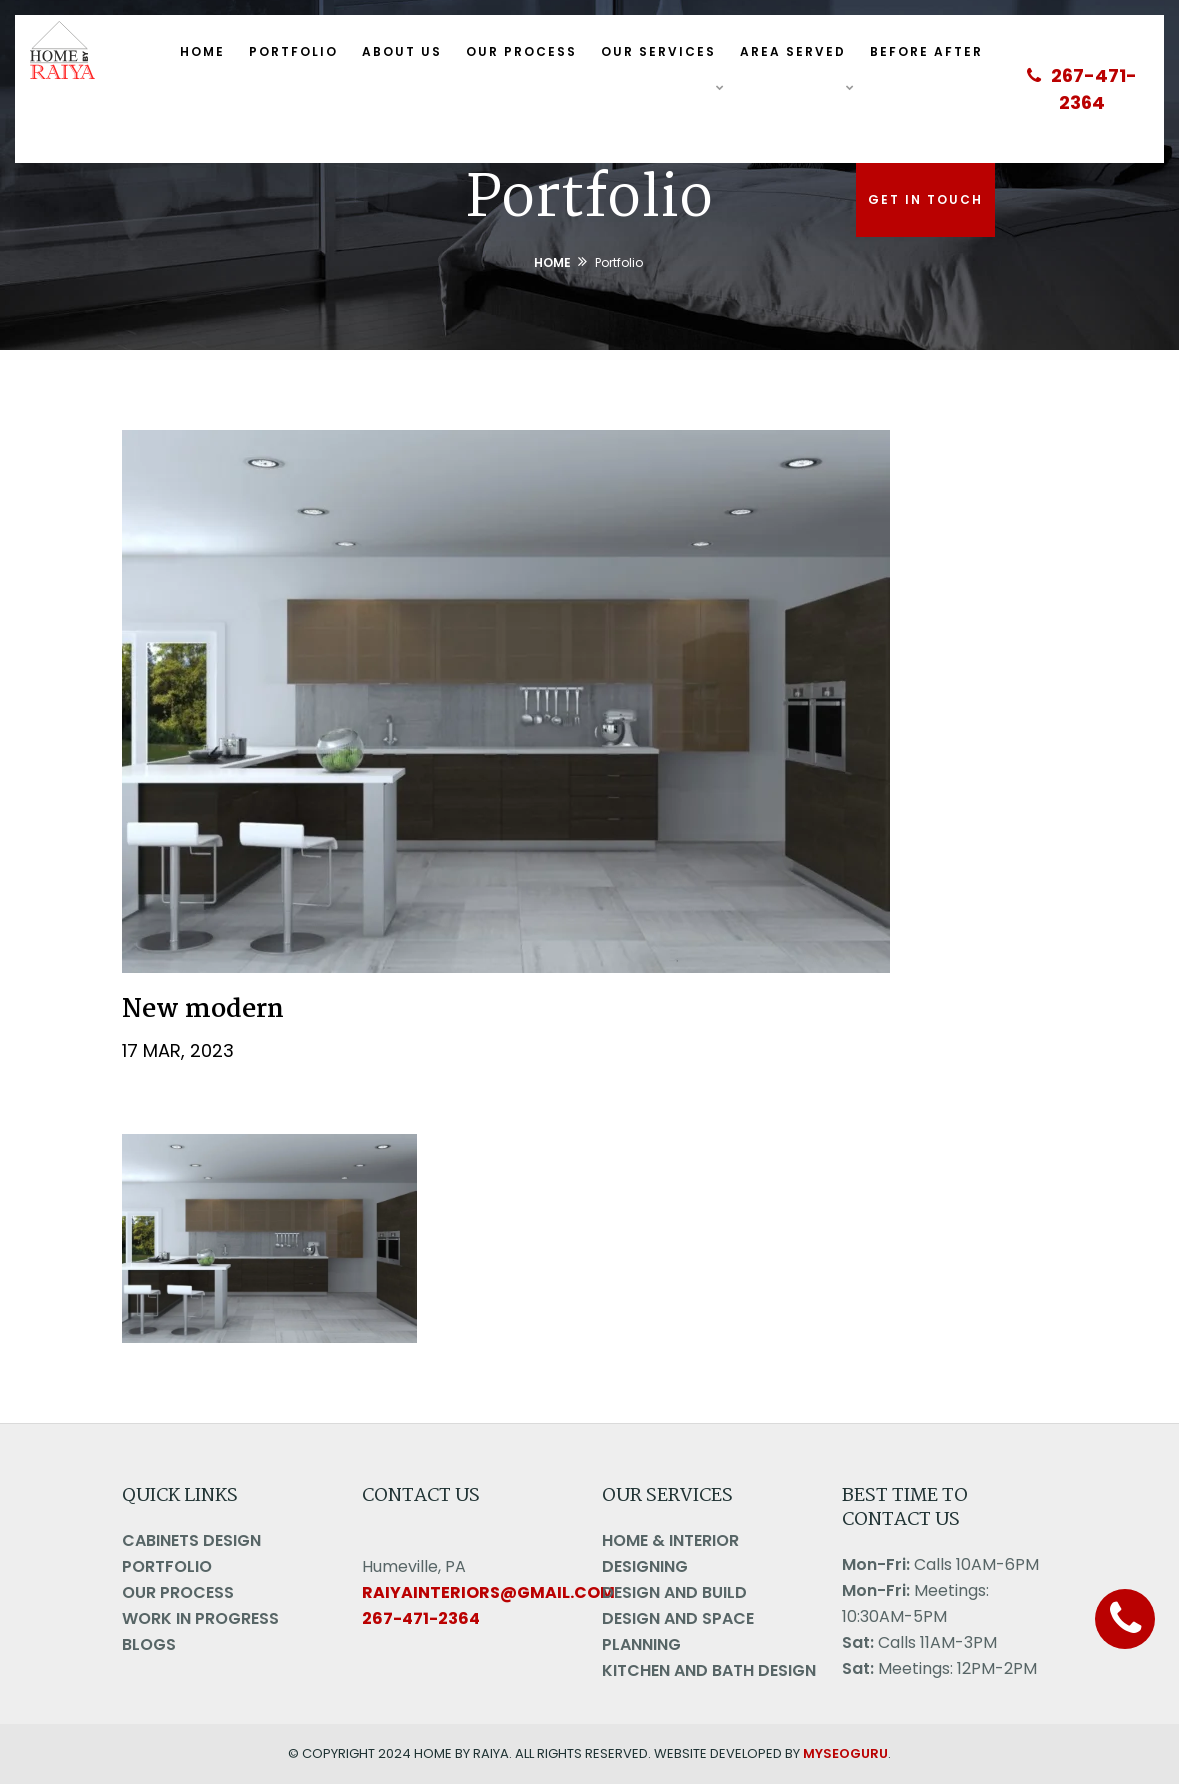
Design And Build (674, 1592)
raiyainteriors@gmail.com (488, 1592)
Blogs (149, 1644)
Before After (926, 51)
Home (202, 51)
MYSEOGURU (845, 1753)
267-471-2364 (1082, 89)
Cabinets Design (191, 1540)
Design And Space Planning (678, 1631)
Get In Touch (925, 199)
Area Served (793, 51)
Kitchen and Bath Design (709, 1670)
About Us (402, 51)
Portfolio (293, 51)
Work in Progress (200, 1618)
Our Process (521, 51)
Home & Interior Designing (670, 1553)
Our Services (658, 51)
